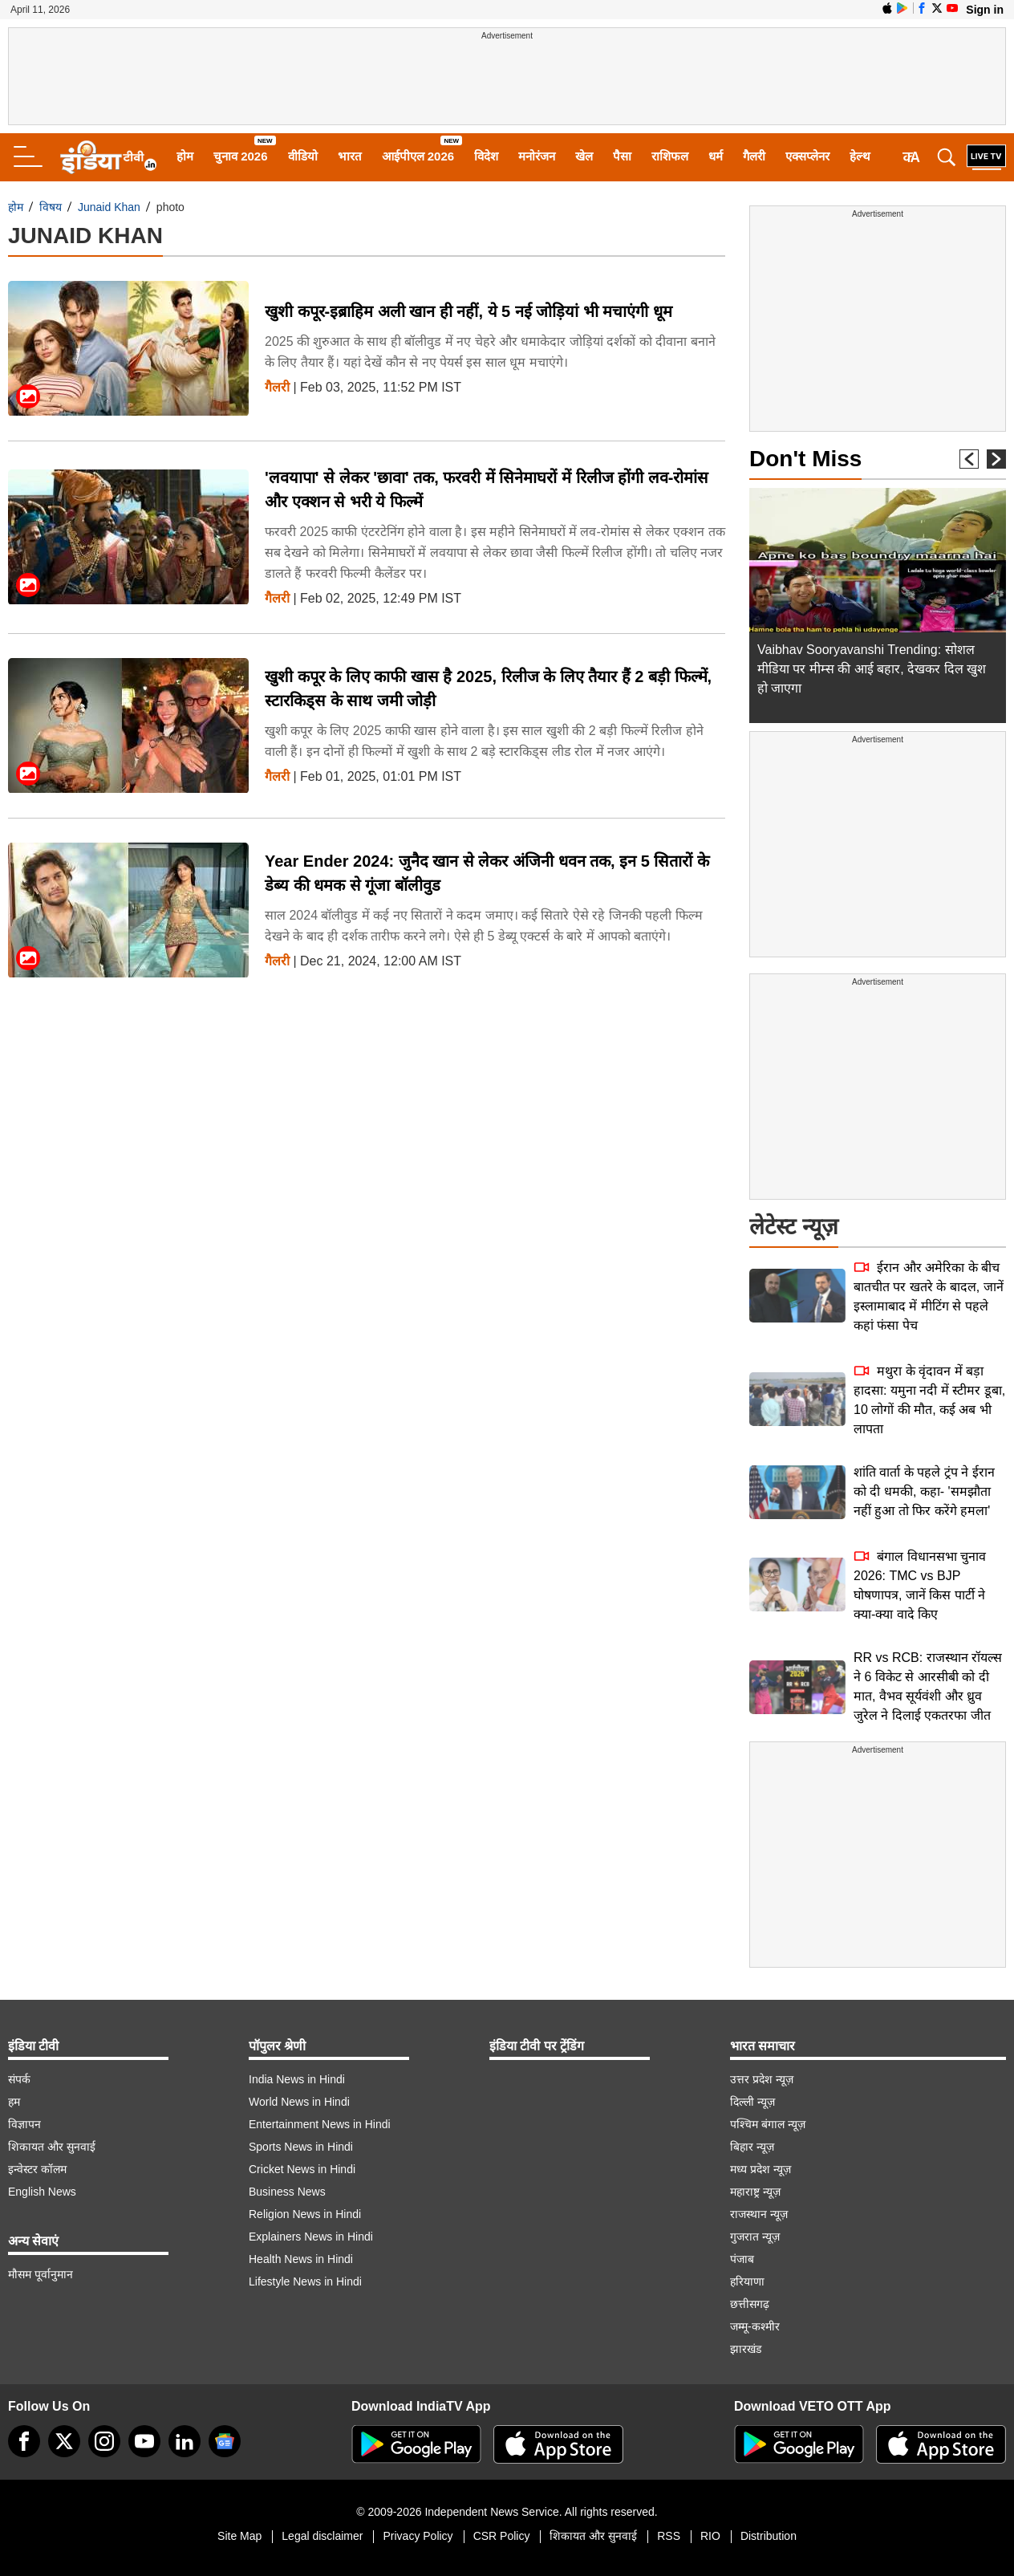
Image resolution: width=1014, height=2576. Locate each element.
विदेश (486, 156)
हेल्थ (860, 156)
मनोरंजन (536, 156)
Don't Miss (805, 458)
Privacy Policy (417, 2535)
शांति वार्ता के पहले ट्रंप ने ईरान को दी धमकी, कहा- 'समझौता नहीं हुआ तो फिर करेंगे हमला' (924, 1491)
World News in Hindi (299, 2101)
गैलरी (754, 156)
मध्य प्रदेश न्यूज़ (760, 2169)
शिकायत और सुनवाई (51, 2146)
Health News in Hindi (301, 2259)
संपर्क (19, 2079)
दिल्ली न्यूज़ (752, 2101)
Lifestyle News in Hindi (305, 2281)
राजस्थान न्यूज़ (759, 2214)
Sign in (985, 9)
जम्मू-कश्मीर (755, 2326)
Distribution (768, 2535)
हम (14, 2101)
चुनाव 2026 (240, 156)
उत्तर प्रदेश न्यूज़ (761, 2079)
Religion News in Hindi (305, 2214)
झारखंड (745, 2348)
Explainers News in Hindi (311, 2236)
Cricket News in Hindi (302, 2169)
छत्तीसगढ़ (749, 2304)
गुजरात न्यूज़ (755, 2236)
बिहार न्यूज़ (752, 2146)
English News (42, 2191)
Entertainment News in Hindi (320, 2124)
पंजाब (742, 2259)
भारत (350, 156)
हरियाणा (747, 2281)
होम (184, 156)
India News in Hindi (297, 2079)
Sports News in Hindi (301, 2146)
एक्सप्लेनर (807, 156)
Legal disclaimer (322, 2535)
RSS (668, 2535)
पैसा (622, 156)
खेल (584, 156)
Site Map (239, 2535)
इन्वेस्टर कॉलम (37, 2169)
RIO (710, 2535)
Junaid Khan (109, 207)
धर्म (715, 156)
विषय (50, 207)
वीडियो (303, 156)
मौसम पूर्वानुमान (40, 2274)
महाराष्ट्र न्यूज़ (755, 2191)
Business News (287, 2191)
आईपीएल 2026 (418, 156)
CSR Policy (501, 2535)
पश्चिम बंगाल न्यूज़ (767, 2124)
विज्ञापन (24, 2124)
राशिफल (669, 156)
